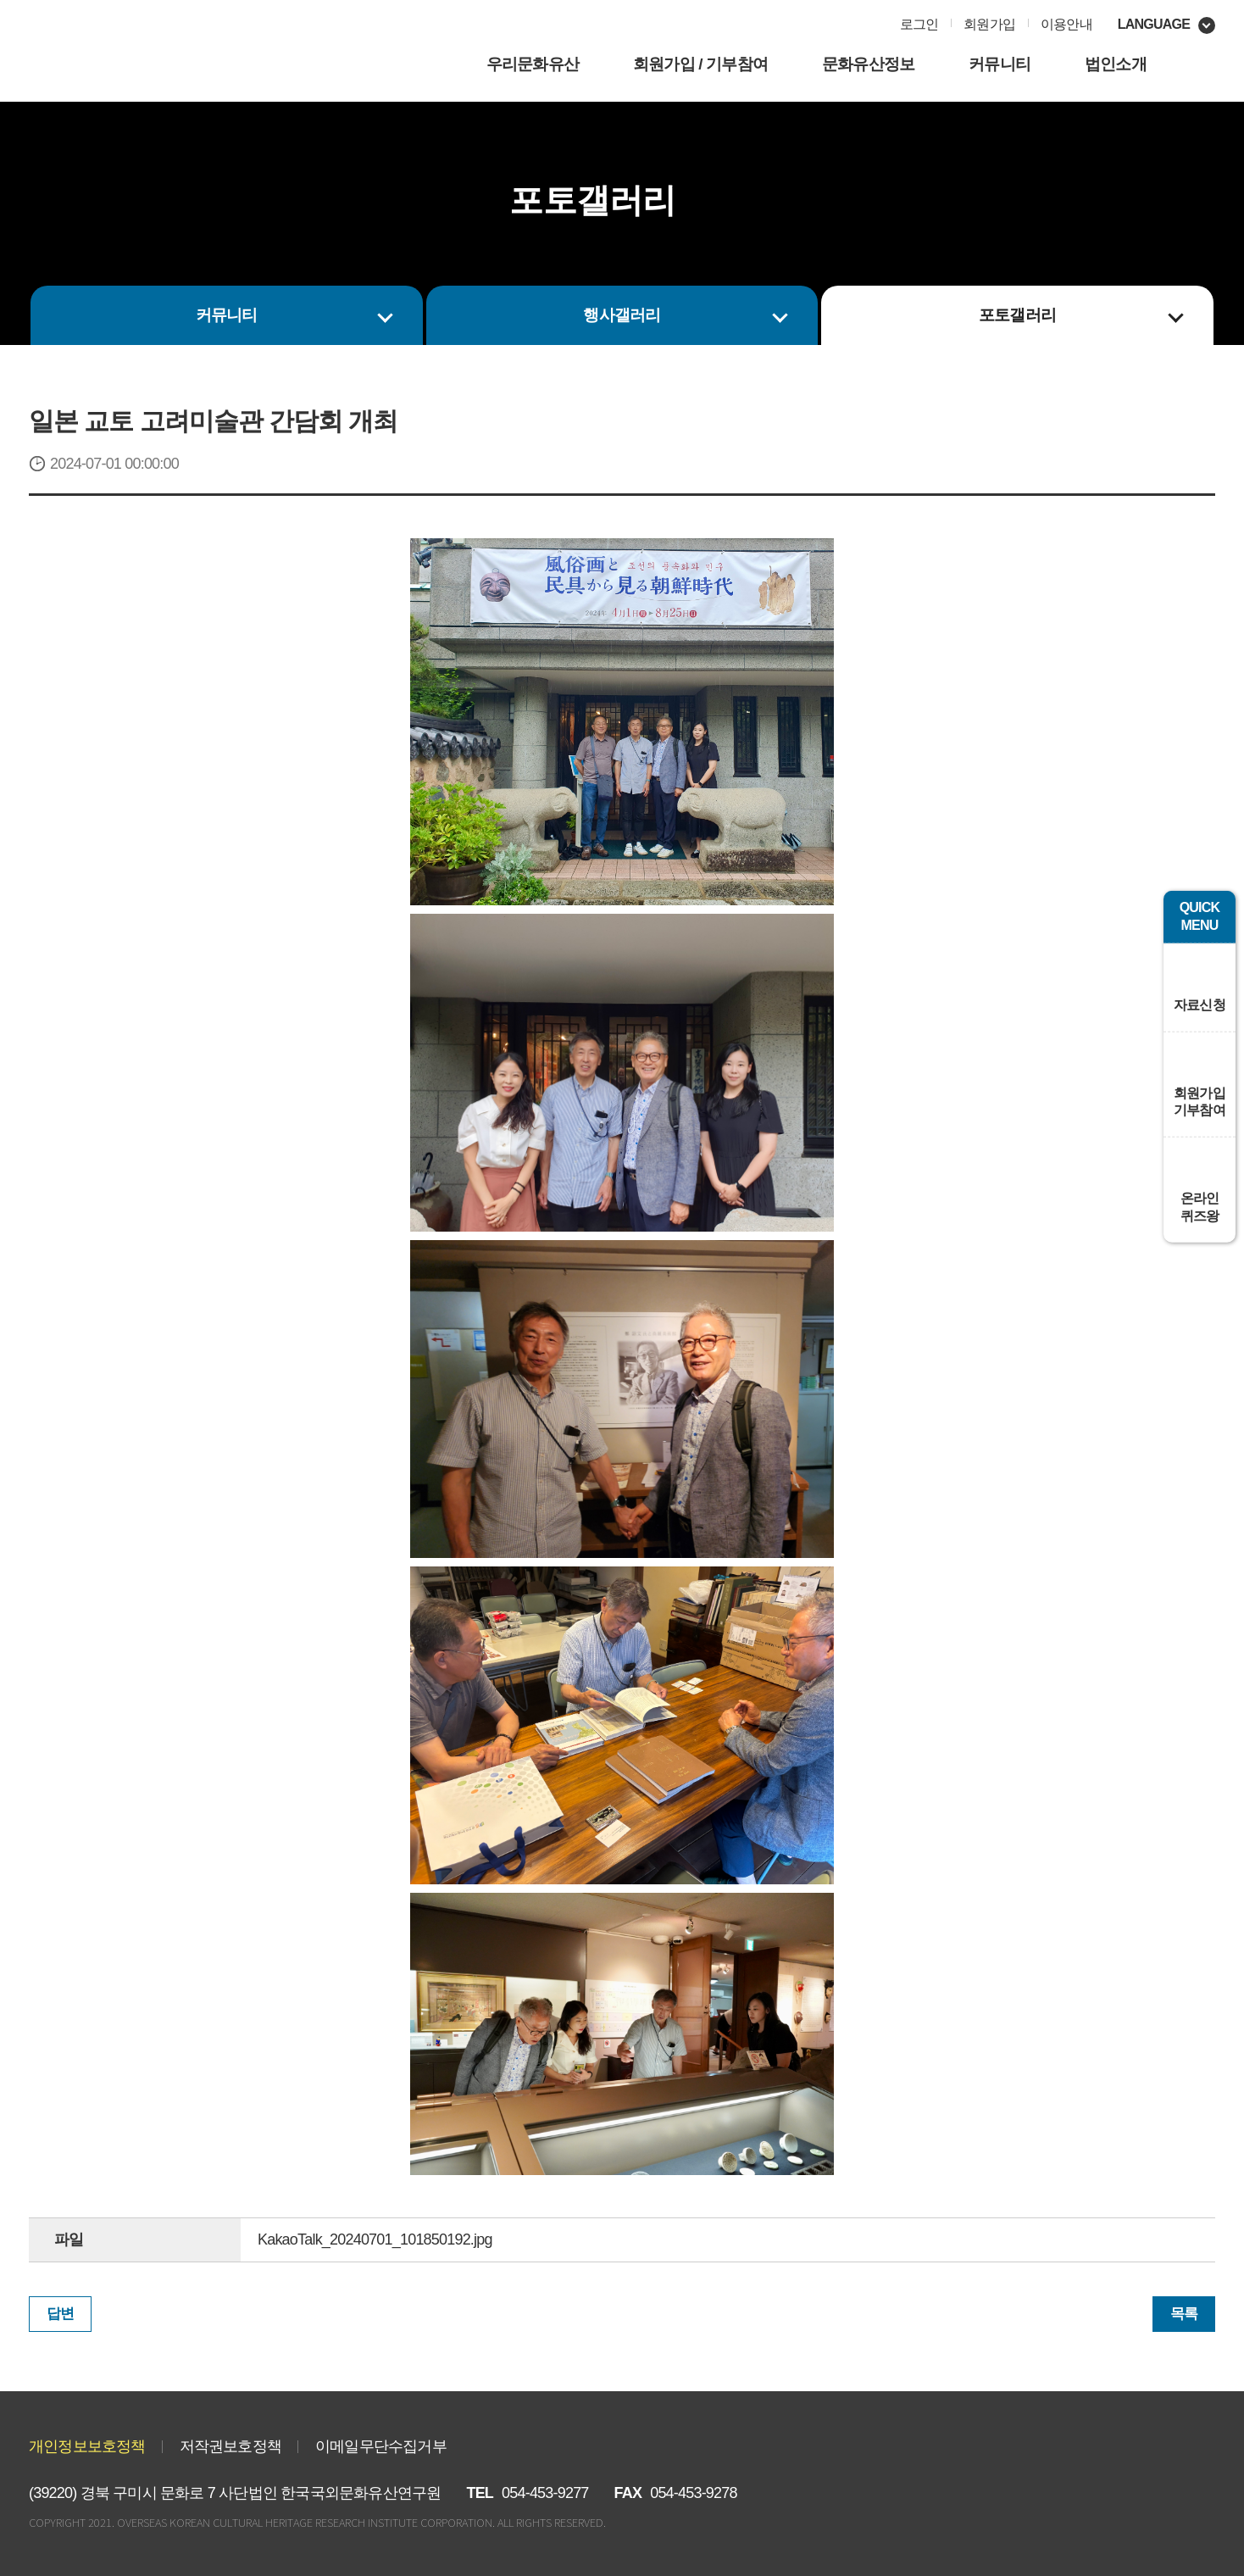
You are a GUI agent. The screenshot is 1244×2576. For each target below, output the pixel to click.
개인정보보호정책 (87, 2446)
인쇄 (716, 207)
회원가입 (989, 24)
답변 (60, 2314)
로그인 (919, 24)
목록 (1183, 2314)
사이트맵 (1196, 66)
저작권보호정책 (230, 2446)
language (1154, 24)
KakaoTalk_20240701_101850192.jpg (375, 2239)
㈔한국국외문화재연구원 (164, 55)
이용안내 (1066, 24)
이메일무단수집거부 (381, 2446)
